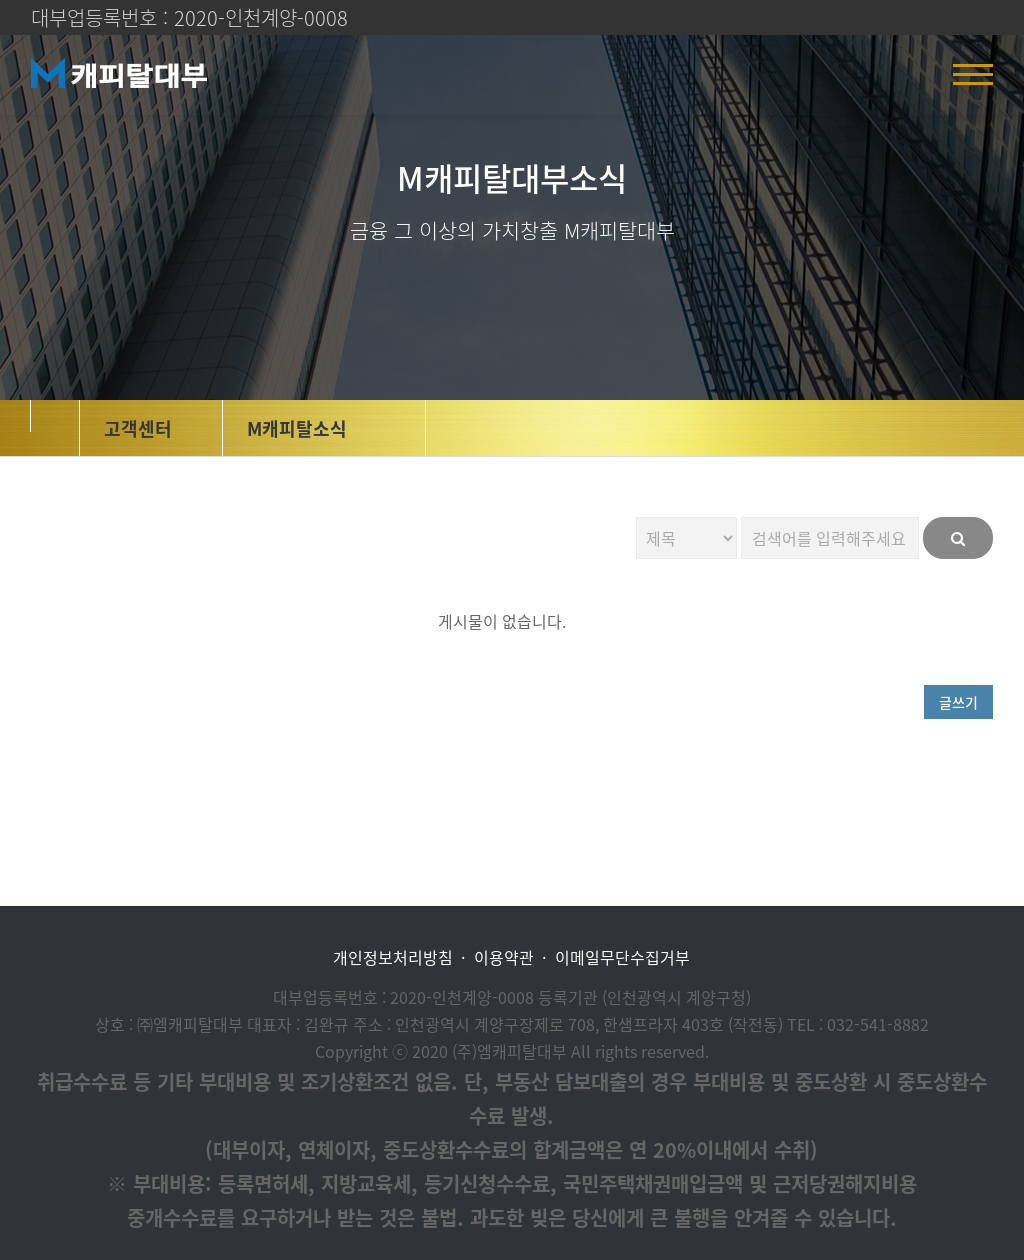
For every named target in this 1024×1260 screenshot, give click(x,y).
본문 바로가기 (0, 0)
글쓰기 (958, 702)
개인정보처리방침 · (399, 957)
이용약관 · (510, 957)
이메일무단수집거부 (622, 957)
